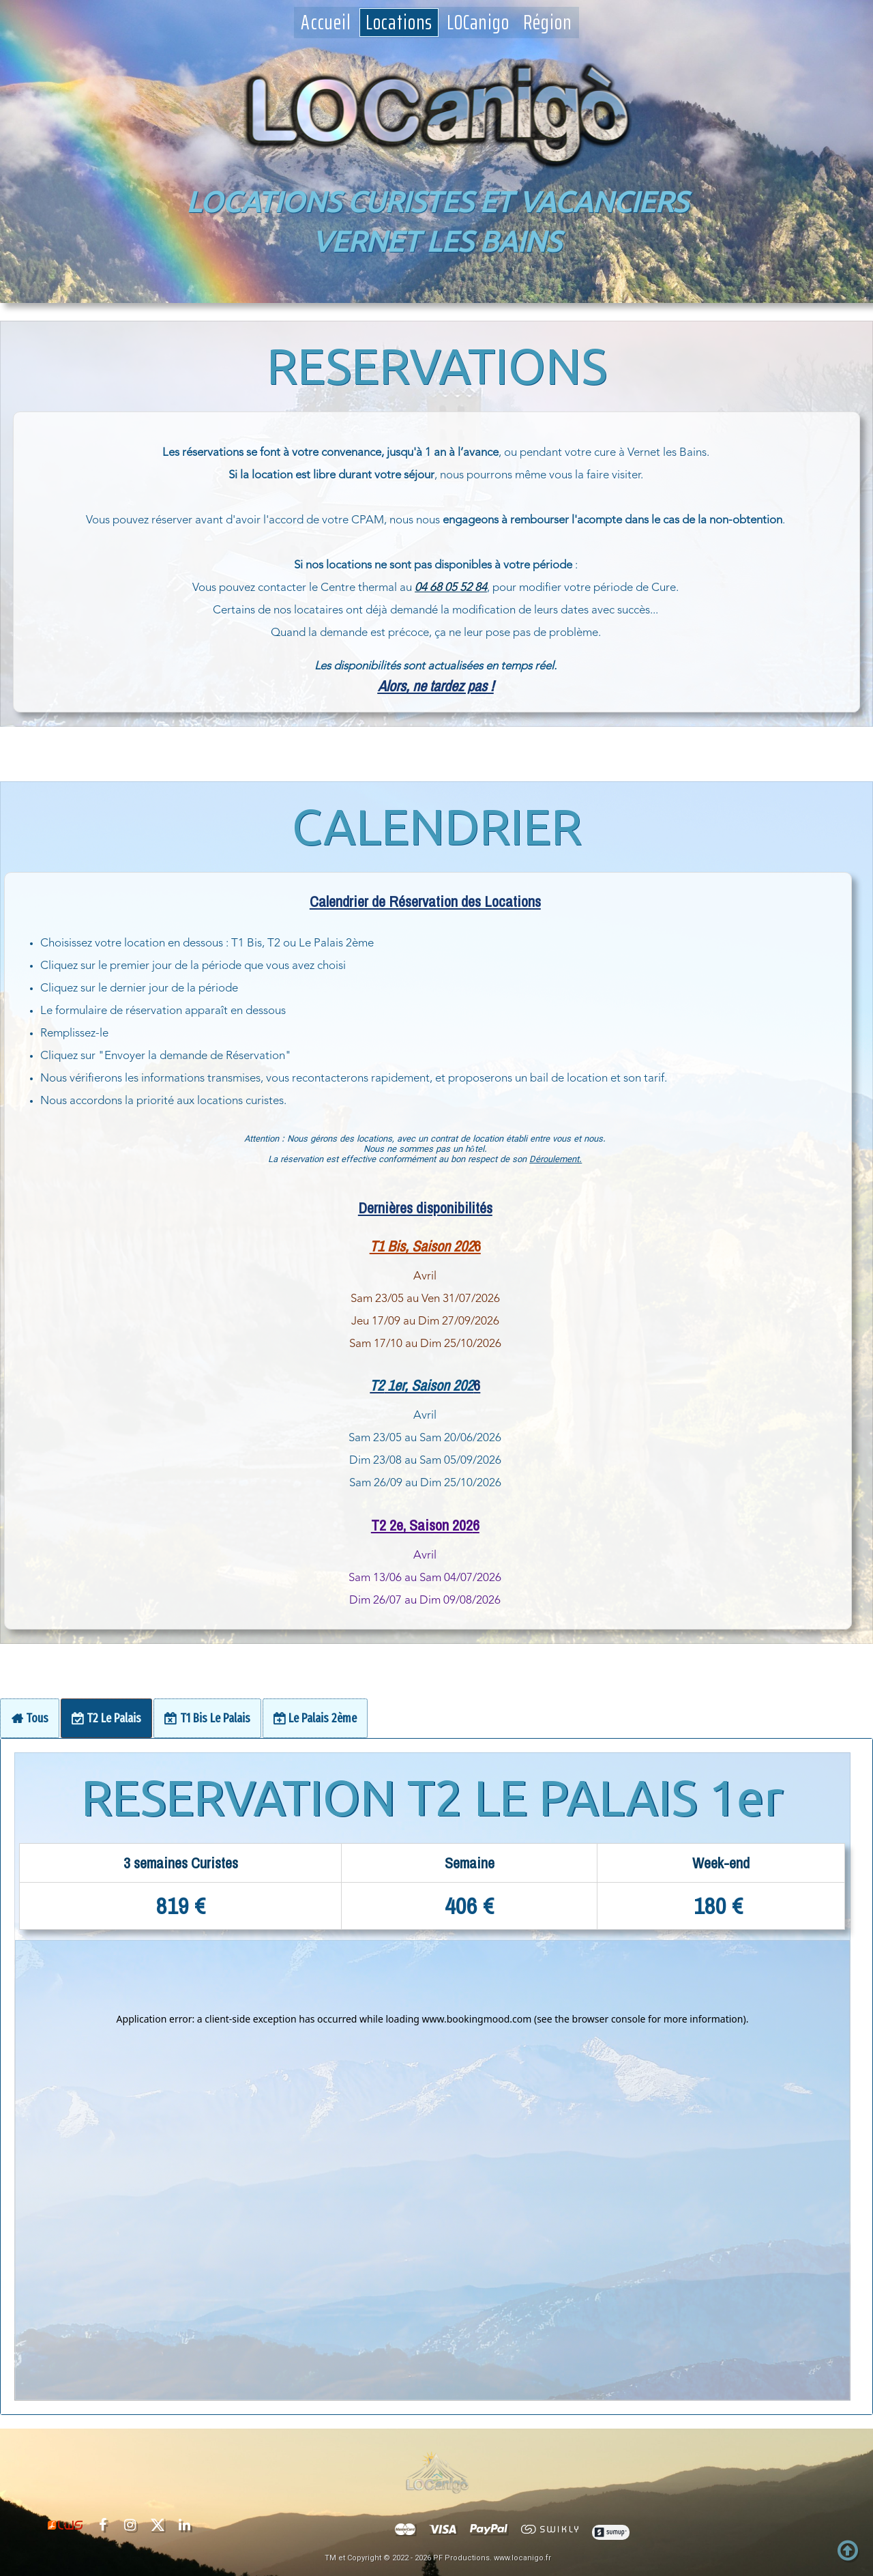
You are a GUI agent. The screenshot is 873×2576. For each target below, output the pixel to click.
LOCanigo (478, 22)
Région (547, 22)
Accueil (326, 22)
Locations (399, 22)
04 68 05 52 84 (451, 588)
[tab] (29, 1718)
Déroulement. (126, 1160)
